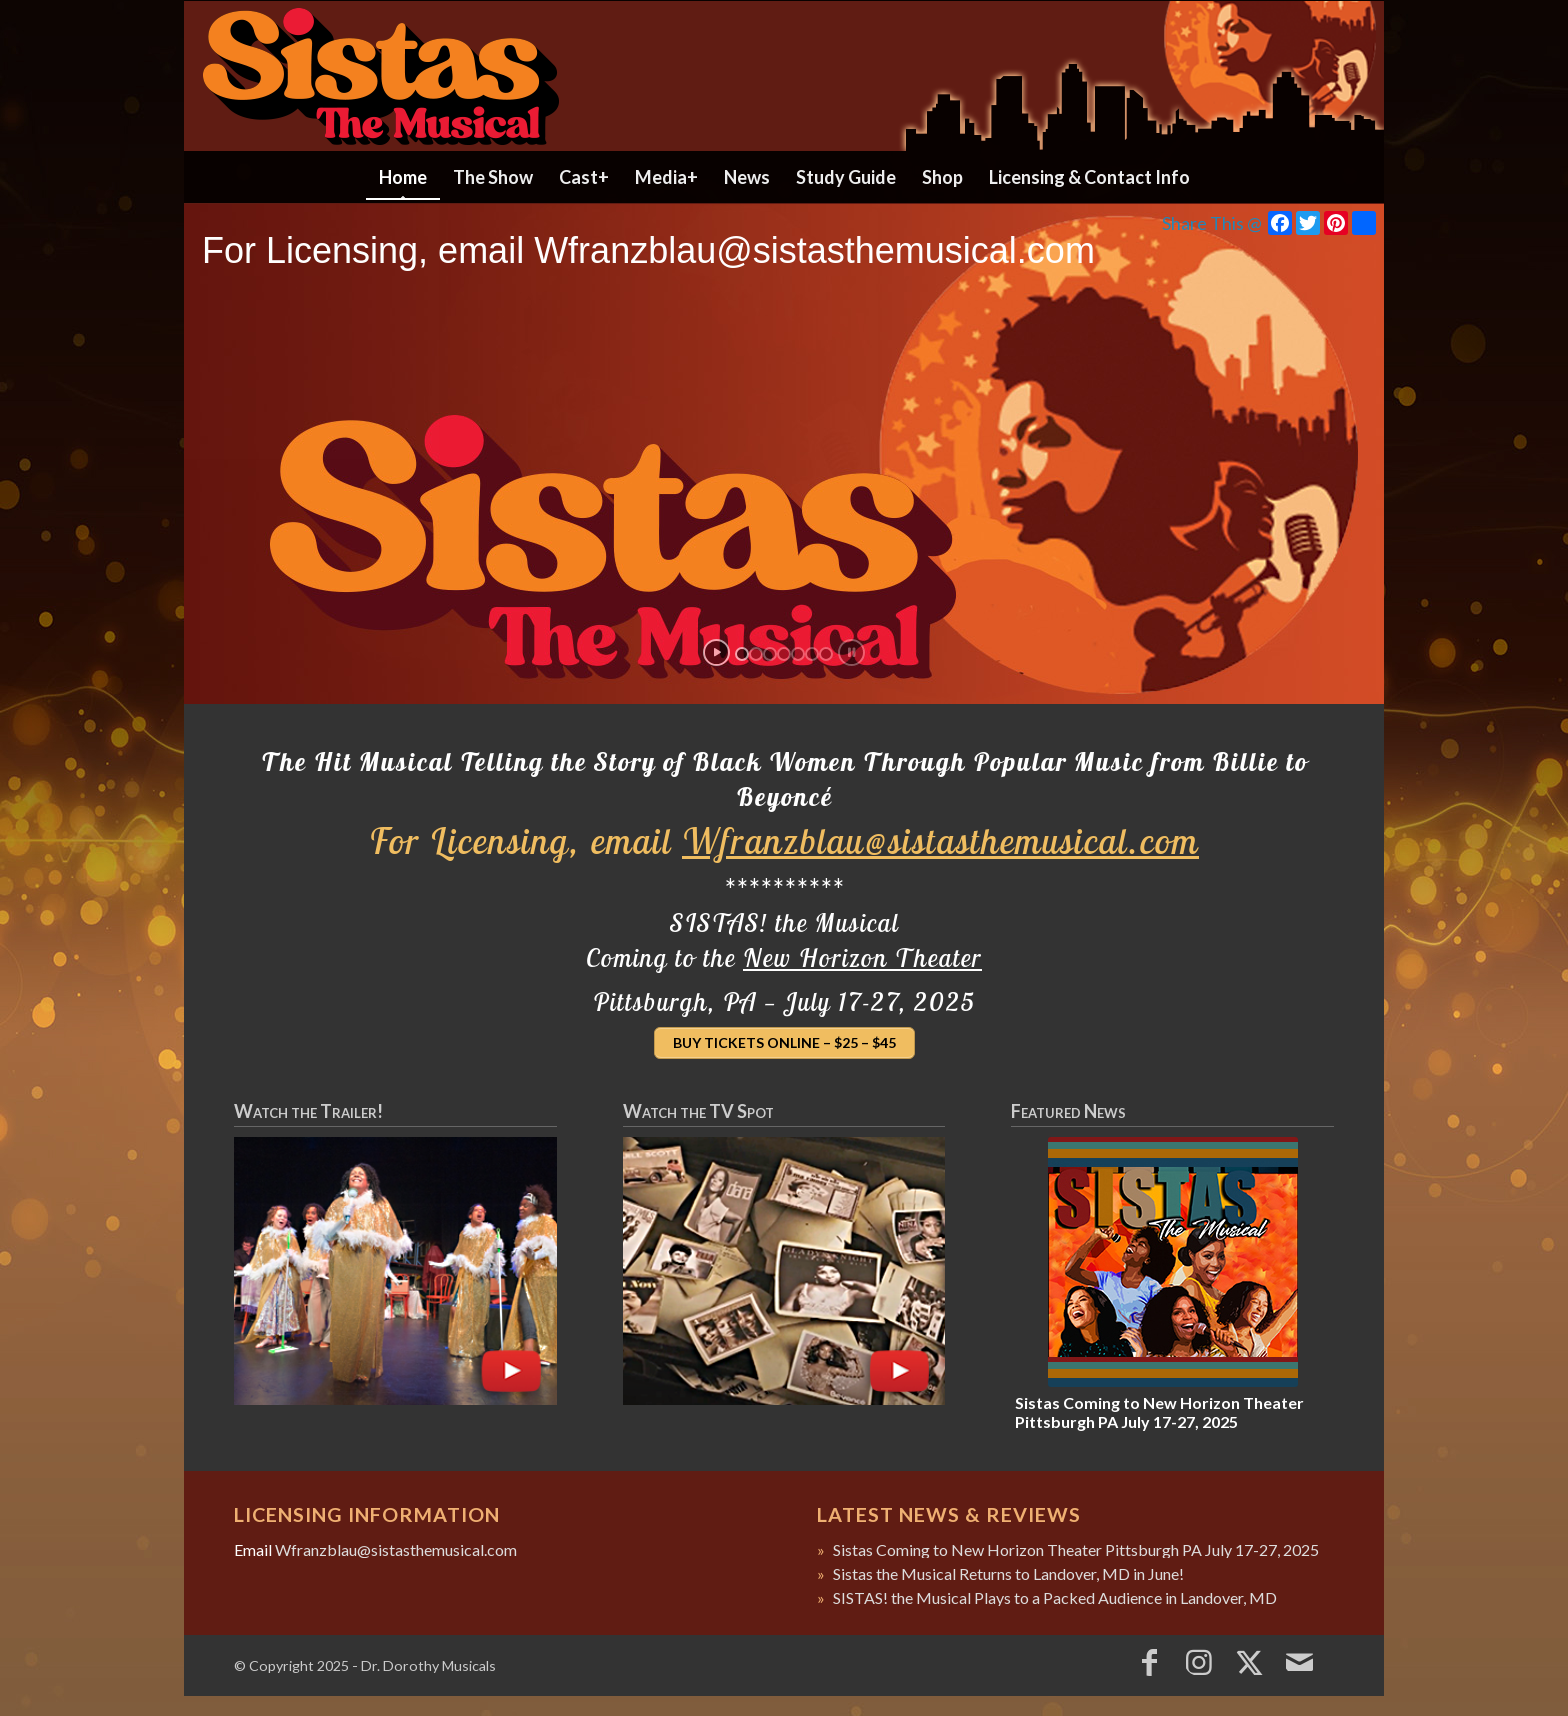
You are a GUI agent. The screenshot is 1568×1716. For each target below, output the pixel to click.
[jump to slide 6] (812, 654)
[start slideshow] (716, 652)
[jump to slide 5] (798, 654)
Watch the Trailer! (308, 1111)
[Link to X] (1249, 1661)
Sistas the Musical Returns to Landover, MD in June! (1008, 1573)
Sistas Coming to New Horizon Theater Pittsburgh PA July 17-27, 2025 (1159, 1412)
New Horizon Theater (862, 957)
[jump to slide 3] (770, 654)
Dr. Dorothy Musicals (428, 1665)
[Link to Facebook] (1149, 1661)
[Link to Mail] (1299, 1661)
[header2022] (784, 76)
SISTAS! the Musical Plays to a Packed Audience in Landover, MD (1055, 1597)
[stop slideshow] (851, 652)
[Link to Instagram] (1199, 1661)
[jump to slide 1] (742, 654)
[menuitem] (403, 177)
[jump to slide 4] (784, 654)
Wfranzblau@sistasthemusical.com (940, 840)
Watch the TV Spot (698, 1111)
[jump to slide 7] (826, 654)
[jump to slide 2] (756, 654)
